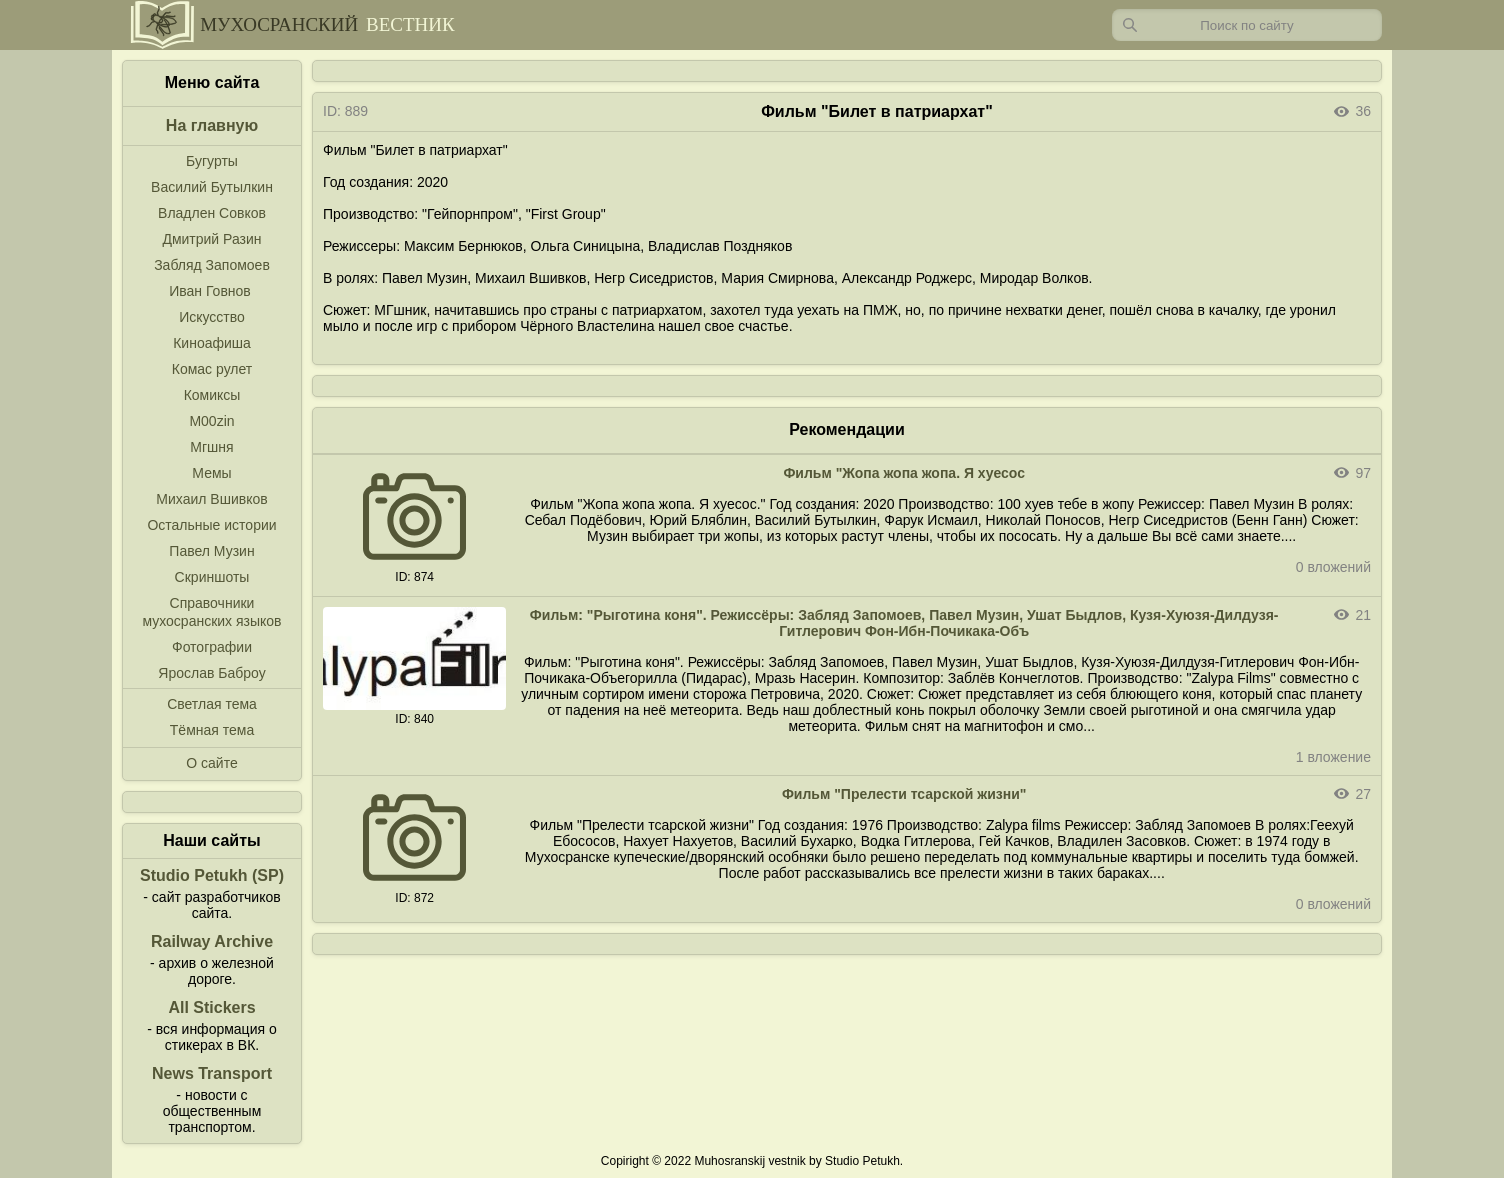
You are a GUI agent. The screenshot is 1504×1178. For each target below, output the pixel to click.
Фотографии (212, 647)
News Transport (212, 1073)
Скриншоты (212, 577)
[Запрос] (1247, 25)
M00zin (211, 421)
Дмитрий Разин (211, 239)
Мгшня (211, 447)
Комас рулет (212, 369)
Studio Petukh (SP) (212, 875)
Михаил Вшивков (211, 499)
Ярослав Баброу (211, 673)
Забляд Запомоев (212, 265)
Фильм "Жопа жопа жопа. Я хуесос (904, 473)
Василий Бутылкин (212, 187)
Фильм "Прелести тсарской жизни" (904, 794)
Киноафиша (212, 343)
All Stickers (211, 1007)
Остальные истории (211, 525)
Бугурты (212, 161)
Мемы (211, 473)
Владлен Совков (212, 213)
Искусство (212, 317)
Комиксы (212, 395)
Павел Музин (211, 551)
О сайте (211, 763)
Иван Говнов (210, 291)
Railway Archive (212, 941)
